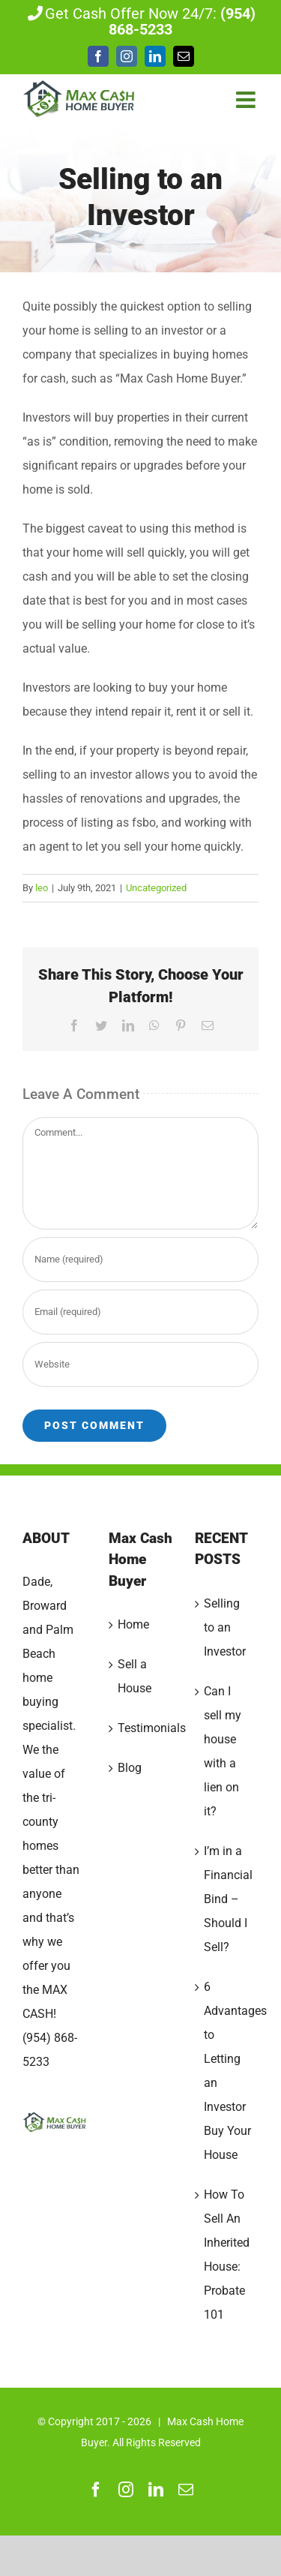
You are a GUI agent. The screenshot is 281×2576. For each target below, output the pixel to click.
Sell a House (134, 1676)
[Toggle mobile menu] (247, 100)
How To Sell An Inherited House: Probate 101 (227, 2254)
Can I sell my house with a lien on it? (222, 1751)
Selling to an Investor (225, 1627)
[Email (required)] (140, 1312)
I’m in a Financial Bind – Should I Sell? (227, 1899)
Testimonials (141, 1728)
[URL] (140, 1364)
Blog (130, 1768)
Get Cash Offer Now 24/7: (140, 22)
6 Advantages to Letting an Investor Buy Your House (227, 2071)
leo (41, 887)
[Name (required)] (140, 1259)
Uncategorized (156, 887)
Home (133, 1624)
